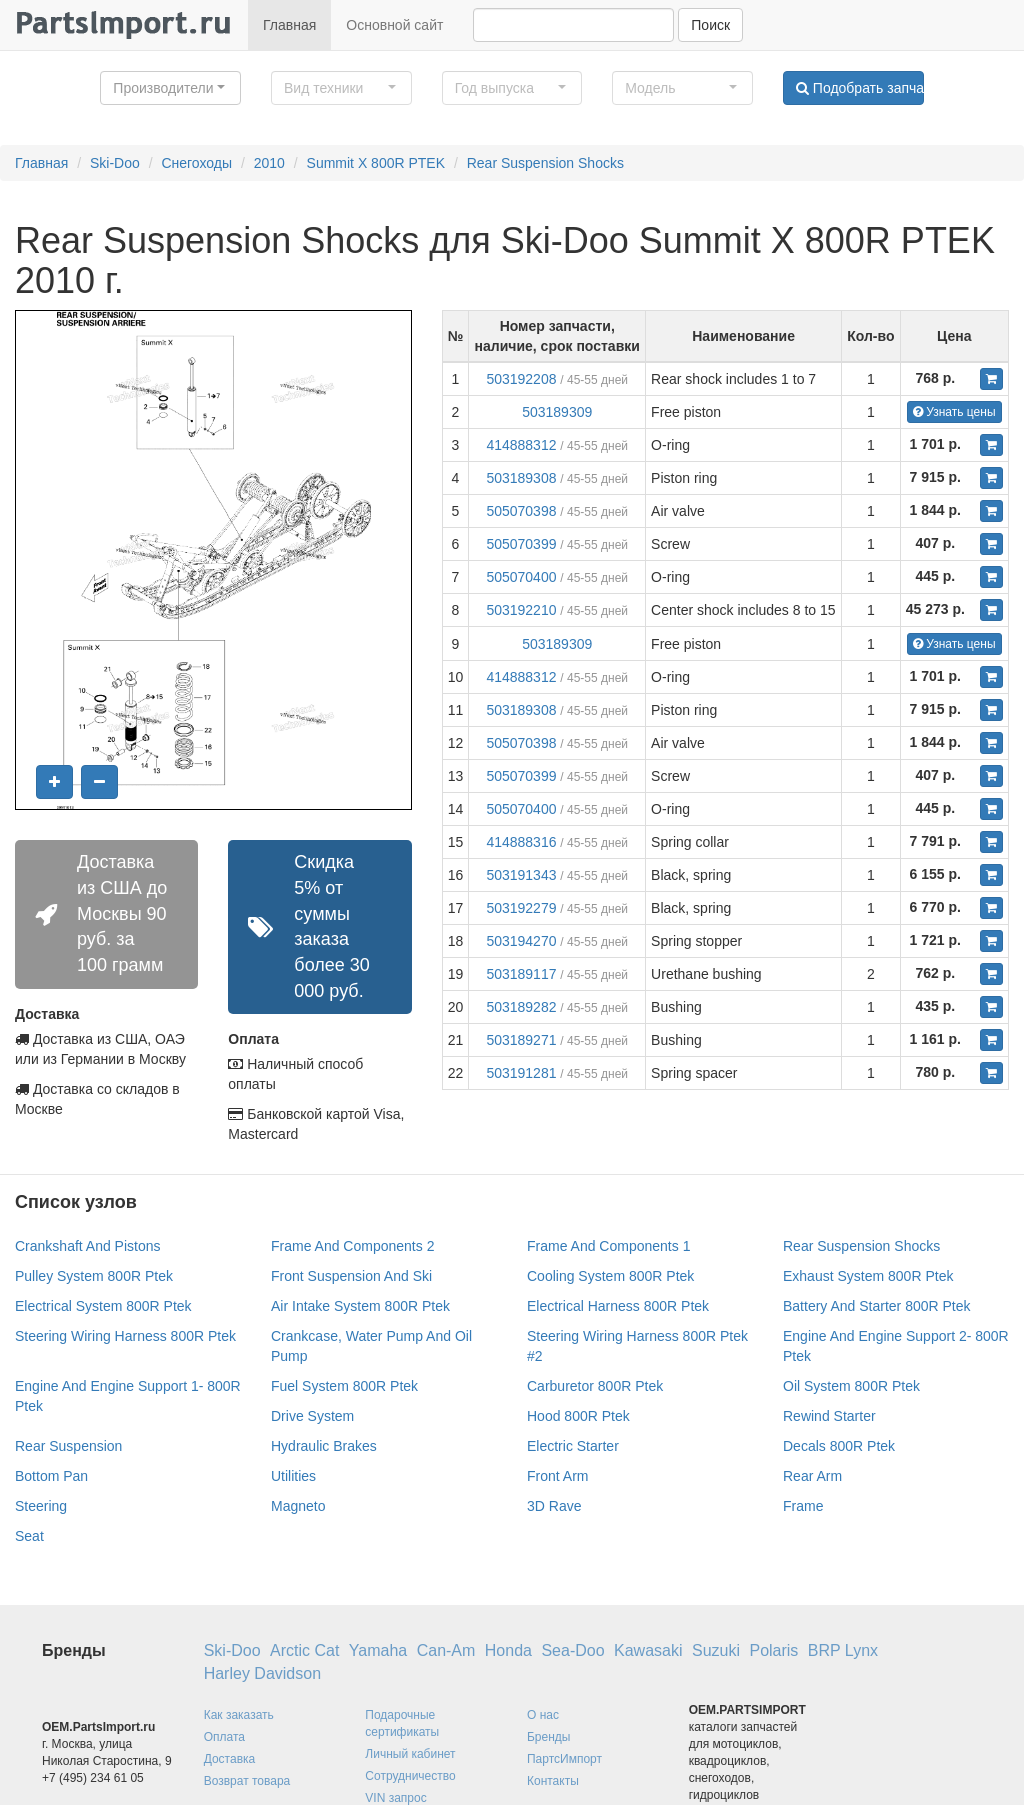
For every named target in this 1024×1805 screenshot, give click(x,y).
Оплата (224, 1737)
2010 (269, 163)
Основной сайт (394, 25)
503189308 (521, 478)
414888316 (521, 842)
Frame (803, 1506)
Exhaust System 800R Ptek (868, 1276)
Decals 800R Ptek (839, 1446)
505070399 (521, 544)
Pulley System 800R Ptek (94, 1276)
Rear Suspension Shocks (545, 163)
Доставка (230, 1759)
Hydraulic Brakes (324, 1446)
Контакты (553, 1781)
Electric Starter (573, 1446)
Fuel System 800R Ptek (344, 1386)
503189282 (521, 1007)
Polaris (773, 1650)
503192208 (521, 379)
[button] (170, 88)
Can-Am (446, 1650)
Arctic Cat (304, 1650)
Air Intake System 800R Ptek (360, 1306)
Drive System (312, 1416)
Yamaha (378, 1650)
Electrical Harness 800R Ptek (618, 1306)
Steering (41, 1506)
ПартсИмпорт (564, 1759)
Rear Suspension (68, 1446)
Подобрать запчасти (860, 88)
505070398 (521, 511)
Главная (289, 25)
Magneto (298, 1506)
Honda (508, 1650)
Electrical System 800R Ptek (103, 1306)
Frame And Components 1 (608, 1246)
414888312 (521, 445)
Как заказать (239, 1715)
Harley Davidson (262, 1673)
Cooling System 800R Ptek (610, 1276)
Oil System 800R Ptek (851, 1386)
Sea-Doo (572, 1650)
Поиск (710, 25)
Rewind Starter (829, 1416)
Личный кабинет (410, 1754)
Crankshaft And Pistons (88, 1246)
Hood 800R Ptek (578, 1416)
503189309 (557, 412)
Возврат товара (247, 1781)
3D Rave (554, 1506)
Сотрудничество (410, 1776)
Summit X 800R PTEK (376, 163)
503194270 (521, 941)
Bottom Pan (51, 1476)
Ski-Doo (115, 163)
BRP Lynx (843, 1650)
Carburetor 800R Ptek (595, 1386)
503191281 (521, 1073)
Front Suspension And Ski (351, 1276)
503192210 (521, 610)
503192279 (521, 908)
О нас (543, 1715)
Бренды (548, 1737)
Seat (29, 1536)
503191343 (521, 875)
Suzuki (716, 1650)
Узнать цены (954, 412)
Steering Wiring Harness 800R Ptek (125, 1336)
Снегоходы (196, 163)
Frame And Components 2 (352, 1246)
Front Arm (557, 1476)
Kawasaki (648, 1650)
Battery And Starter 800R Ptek (877, 1306)
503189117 (521, 974)
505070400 (521, 577)
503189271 (521, 1040)
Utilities (293, 1476)
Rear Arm (812, 1476)
